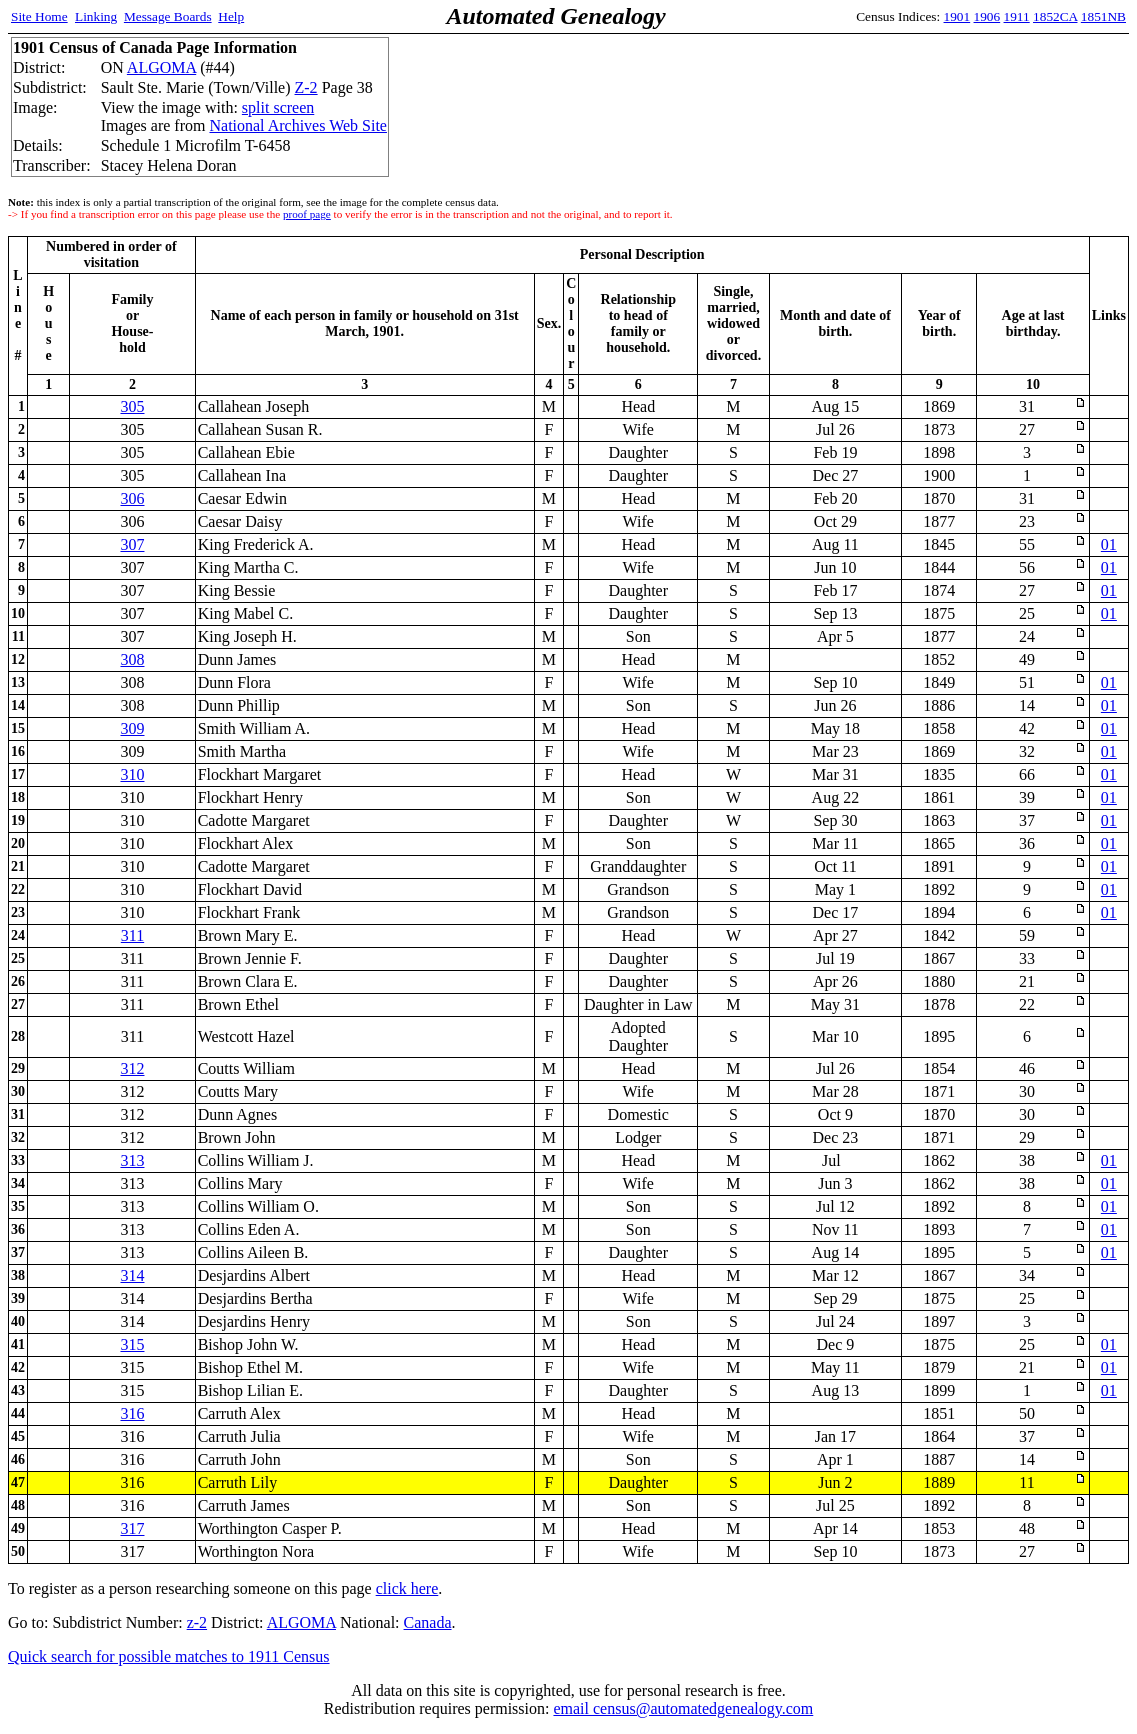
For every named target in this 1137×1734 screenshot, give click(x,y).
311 (132, 935)
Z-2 (306, 87)
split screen (278, 107)
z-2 (197, 1622)
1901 (957, 16)
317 (132, 1528)
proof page (307, 214)
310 (132, 774)
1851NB (1103, 16)
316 (132, 1413)
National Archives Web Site (298, 125)
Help (231, 16)
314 (132, 1275)
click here (407, 1588)
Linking (96, 16)
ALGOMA (161, 67)
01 (1109, 544)
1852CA (1055, 16)
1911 (1017, 16)
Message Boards (168, 16)
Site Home (39, 16)
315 (132, 1344)
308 (132, 659)
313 (132, 1160)
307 (132, 544)
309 (132, 728)
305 (132, 406)
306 (132, 498)
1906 (987, 16)
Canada (428, 1622)
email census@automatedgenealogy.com (683, 1708)
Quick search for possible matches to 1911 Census (169, 1656)
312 (132, 1068)
